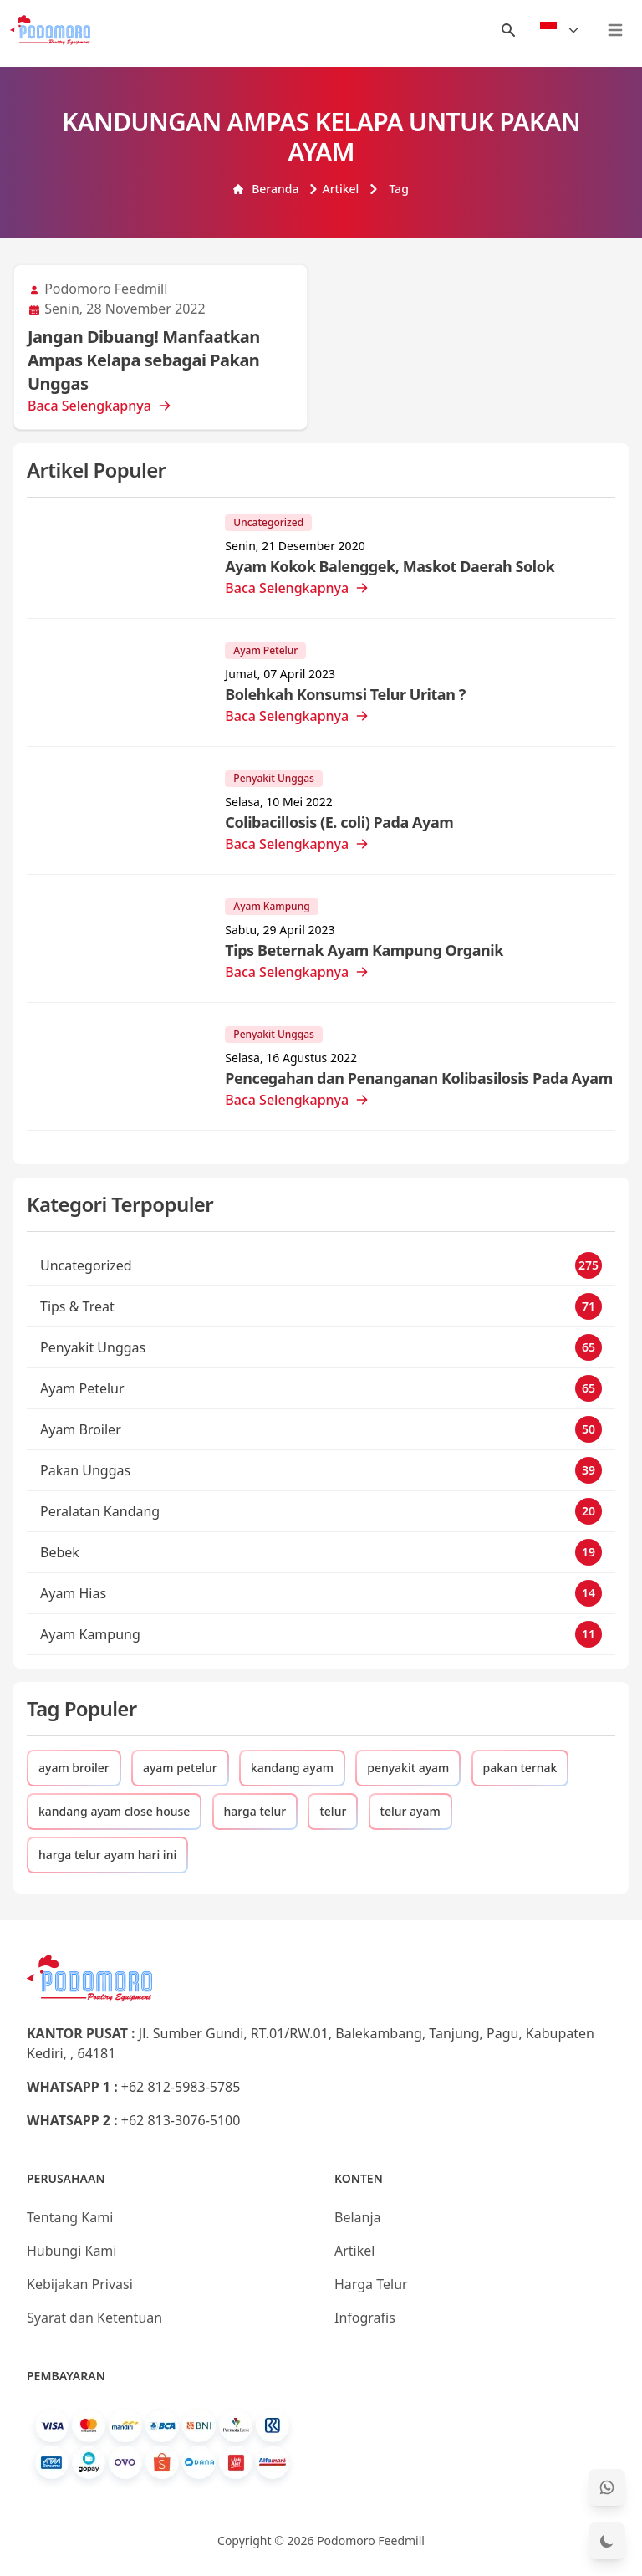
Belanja (357, 2217)
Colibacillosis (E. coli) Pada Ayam (339, 822)
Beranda (265, 189)
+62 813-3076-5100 (181, 2120)
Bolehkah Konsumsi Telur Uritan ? (345, 694)
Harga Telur (371, 2284)
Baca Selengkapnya (99, 405)
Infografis (364, 2317)
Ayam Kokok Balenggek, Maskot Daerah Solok (389, 566)
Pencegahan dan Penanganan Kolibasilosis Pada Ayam (418, 1078)
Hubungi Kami (71, 2250)
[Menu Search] (508, 30)
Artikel (333, 189)
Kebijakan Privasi (80, 2284)
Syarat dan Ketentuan (94, 2317)
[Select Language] (560, 30)
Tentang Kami (70, 2217)
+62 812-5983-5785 (181, 2087)
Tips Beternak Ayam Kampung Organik (364, 950)
